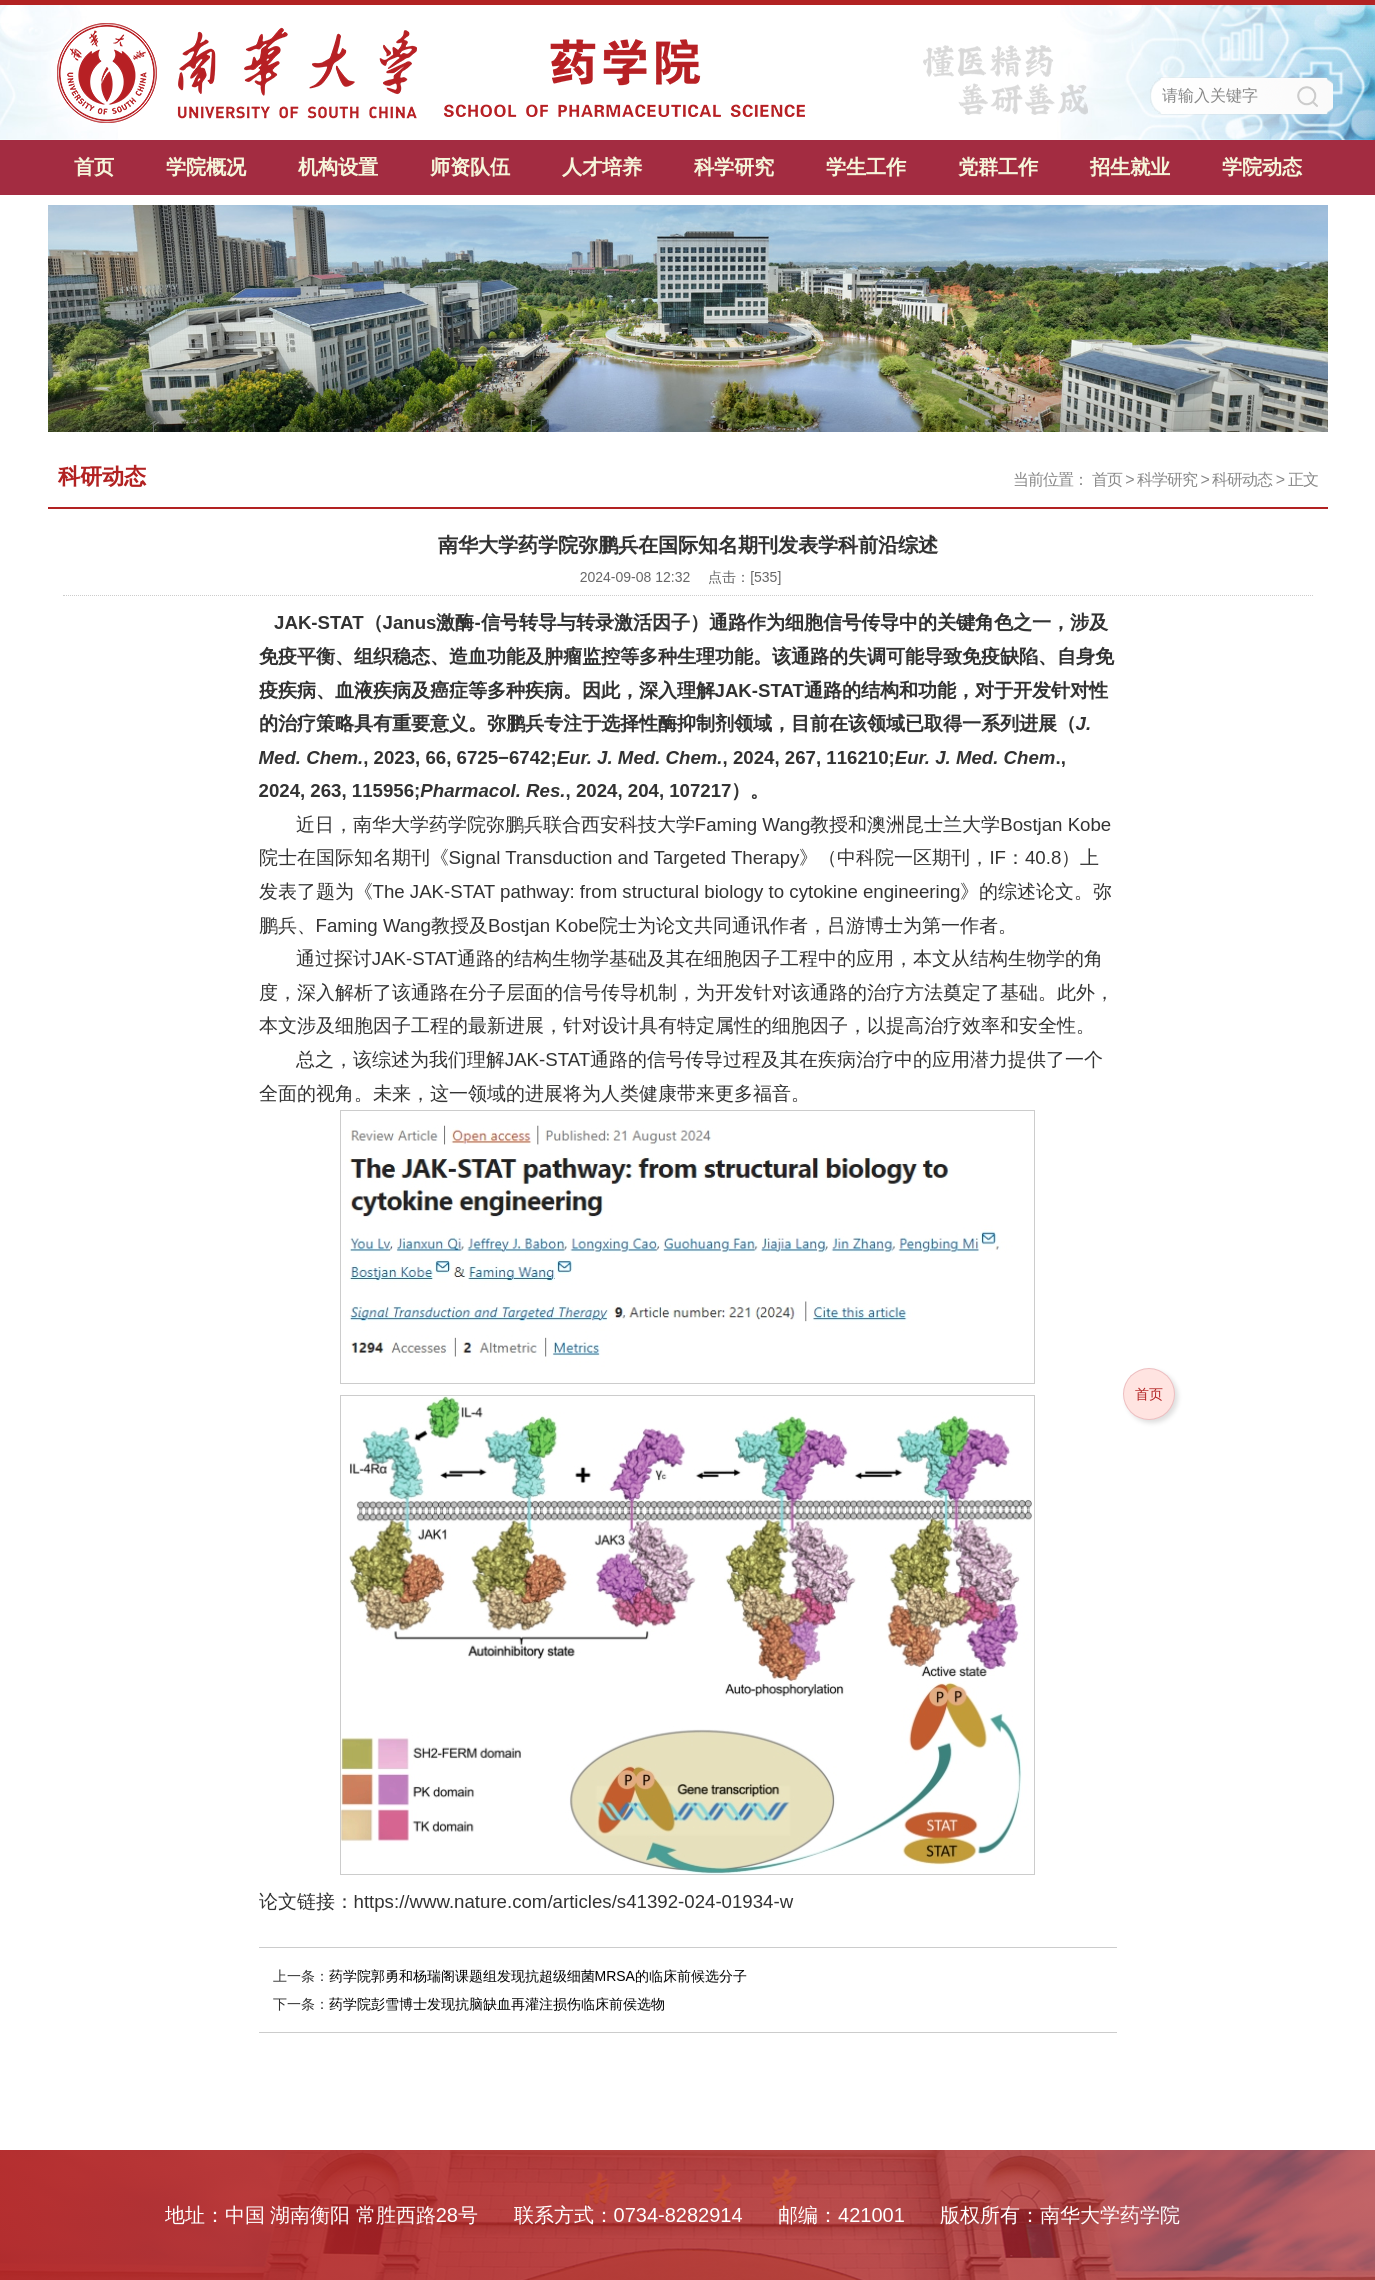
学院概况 (206, 167)
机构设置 (338, 167)
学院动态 (1262, 167)
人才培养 (602, 167)
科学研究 (734, 167)
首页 (94, 167)
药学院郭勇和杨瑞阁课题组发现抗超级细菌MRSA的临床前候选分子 (538, 1976)
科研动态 (1242, 479)
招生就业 (1130, 167)
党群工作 (998, 167)
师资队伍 (470, 167)
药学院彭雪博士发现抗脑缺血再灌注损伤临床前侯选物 (497, 2004)
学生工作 (866, 167)
